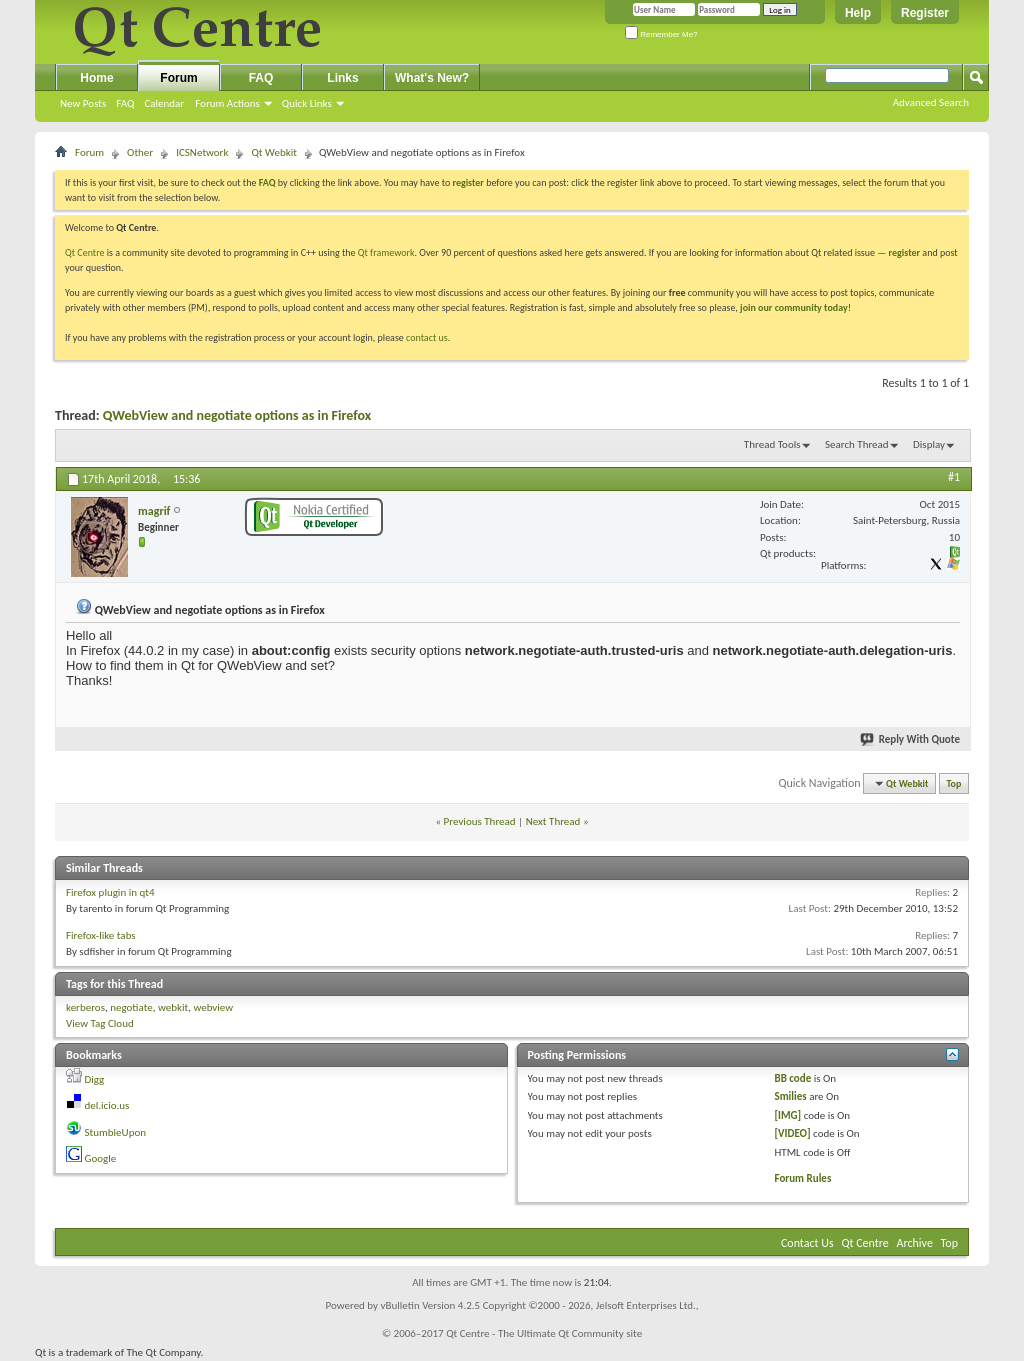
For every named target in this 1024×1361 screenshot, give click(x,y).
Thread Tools (772, 444)
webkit (173, 1007)
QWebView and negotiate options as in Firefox (237, 415)
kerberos (85, 1007)
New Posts (83, 103)
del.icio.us (107, 1105)
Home (96, 78)
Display (929, 444)
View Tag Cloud (100, 1023)
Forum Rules (802, 1178)
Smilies (790, 1096)
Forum (178, 78)
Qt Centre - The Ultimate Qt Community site (544, 1333)
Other (140, 152)
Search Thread (857, 444)
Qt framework (386, 252)
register (904, 252)
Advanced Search (931, 102)
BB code (792, 1078)
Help (858, 13)
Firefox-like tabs (101, 935)
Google (101, 1158)
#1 (954, 477)
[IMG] (787, 1115)
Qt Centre (85, 252)
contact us (427, 337)
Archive (915, 1243)
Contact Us (807, 1243)
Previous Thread (480, 821)
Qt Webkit (273, 152)
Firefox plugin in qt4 (110, 892)
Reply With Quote (911, 739)
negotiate (131, 1007)
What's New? (432, 78)
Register (925, 13)
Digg (95, 1079)
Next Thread (553, 821)
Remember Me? (661, 34)
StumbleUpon (116, 1132)
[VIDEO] (792, 1133)
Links (342, 78)
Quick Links (307, 103)
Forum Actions (227, 103)
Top (954, 783)
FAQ (125, 103)
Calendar (164, 103)
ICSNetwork (202, 152)
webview (213, 1007)
